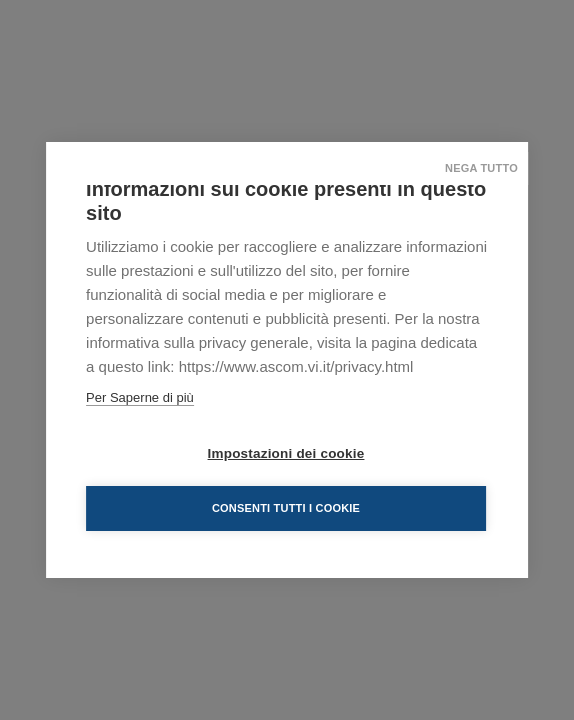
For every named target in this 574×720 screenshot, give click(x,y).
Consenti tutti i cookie (286, 508)
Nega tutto (481, 168)
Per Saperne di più (140, 397)
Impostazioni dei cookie (286, 453)
